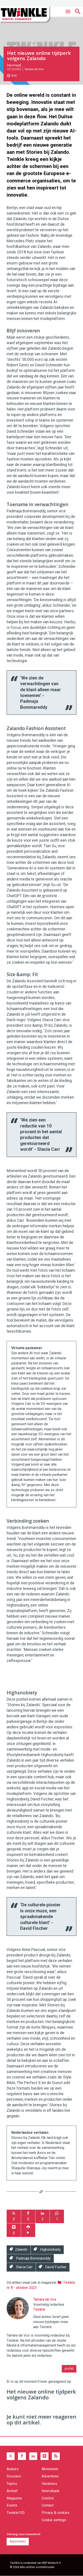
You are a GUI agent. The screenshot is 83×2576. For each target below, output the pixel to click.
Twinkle (39, 2309)
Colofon (48, 2498)
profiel (69, 2368)
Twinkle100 (16, 2513)
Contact (47, 2505)
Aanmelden (18, 2541)
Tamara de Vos (33, 69)
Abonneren (50, 2469)
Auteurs (13, 2469)
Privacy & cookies (55, 2513)
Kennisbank (51, 2491)
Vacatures (49, 2483)
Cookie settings (54, 2520)
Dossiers (14, 2476)
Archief (12, 2491)
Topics (12, 2483)
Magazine (14, 2498)
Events (12, 2505)
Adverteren (50, 2476)
